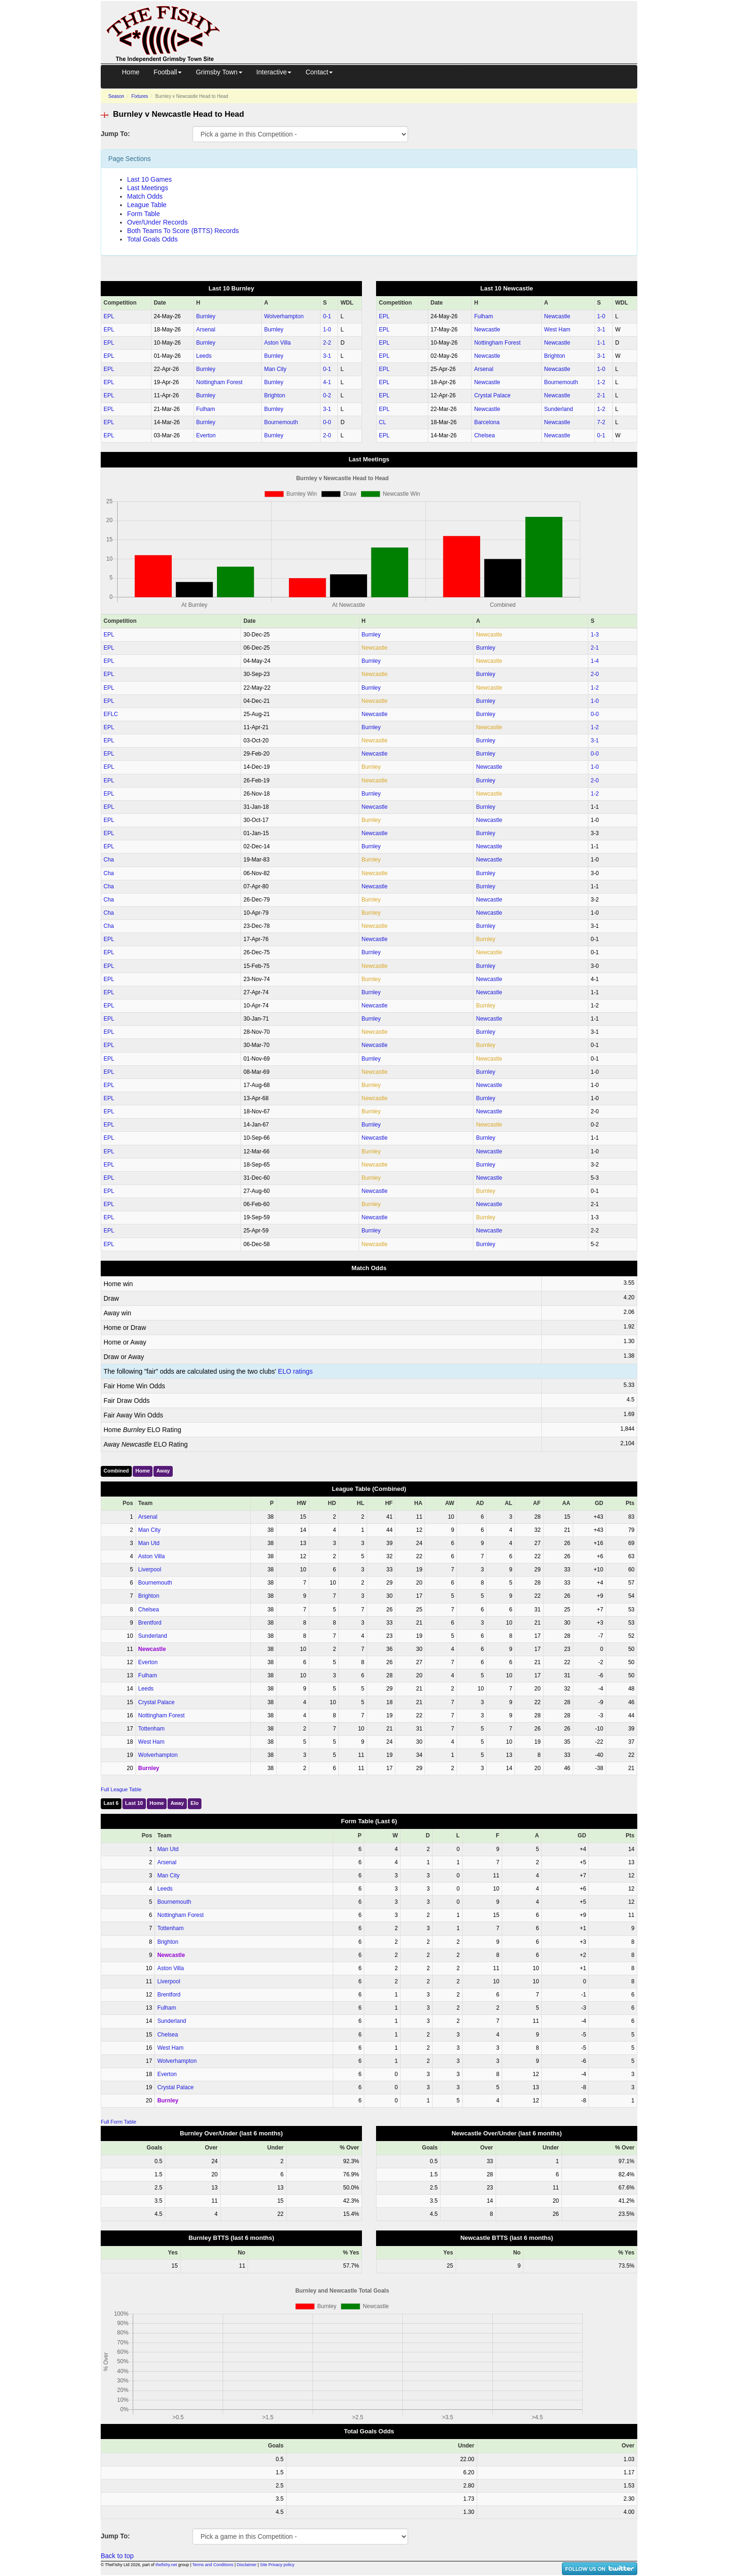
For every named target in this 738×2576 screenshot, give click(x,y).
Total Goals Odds (152, 239)
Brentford (149, 1622)
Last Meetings (147, 188)
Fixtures (139, 96)
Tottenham (151, 1728)
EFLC (111, 714)
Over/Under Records (157, 222)
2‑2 (327, 342)
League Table (147, 205)
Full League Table (121, 1789)
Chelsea (484, 435)
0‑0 (327, 422)
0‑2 (327, 395)
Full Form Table (118, 2122)
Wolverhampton (284, 316)
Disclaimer (247, 2564)
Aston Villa (277, 342)
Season (116, 96)
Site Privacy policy (277, 2564)
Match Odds (144, 196)
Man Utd (149, 1543)
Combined (116, 1470)
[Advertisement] (437, 22)
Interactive (274, 72)
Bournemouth (281, 422)
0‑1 (327, 316)
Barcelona (486, 422)
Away (163, 1470)
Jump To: (115, 133)
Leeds (204, 356)
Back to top (117, 2556)
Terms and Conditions (213, 2564)
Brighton (274, 395)
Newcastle (557, 316)
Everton (206, 435)
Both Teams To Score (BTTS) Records (183, 230)
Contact (319, 72)
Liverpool (149, 1569)
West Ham (557, 329)
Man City (275, 369)
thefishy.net (166, 2564)
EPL (109, 316)
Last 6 (111, 1803)
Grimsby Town (219, 72)
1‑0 (327, 329)
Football (167, 72)
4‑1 (327, 382)
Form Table (143, 213)
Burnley (206, 316)
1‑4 (595, 661)
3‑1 (327, 356)
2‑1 (601, 395)
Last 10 (134, 1803)
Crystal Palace (492, 395)
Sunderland (558, 409)
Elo (195, 1803)
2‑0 (327, 435)
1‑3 (595, 634)
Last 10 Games (149, 179)
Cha (109, 859)
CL (382, 422)
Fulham (205, 409)
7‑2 (601, 422)
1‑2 (601, 382)
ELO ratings (295, 1371)
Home (130, 72)
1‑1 (601, 342)
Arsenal (206, 329)
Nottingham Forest (219, 382)
